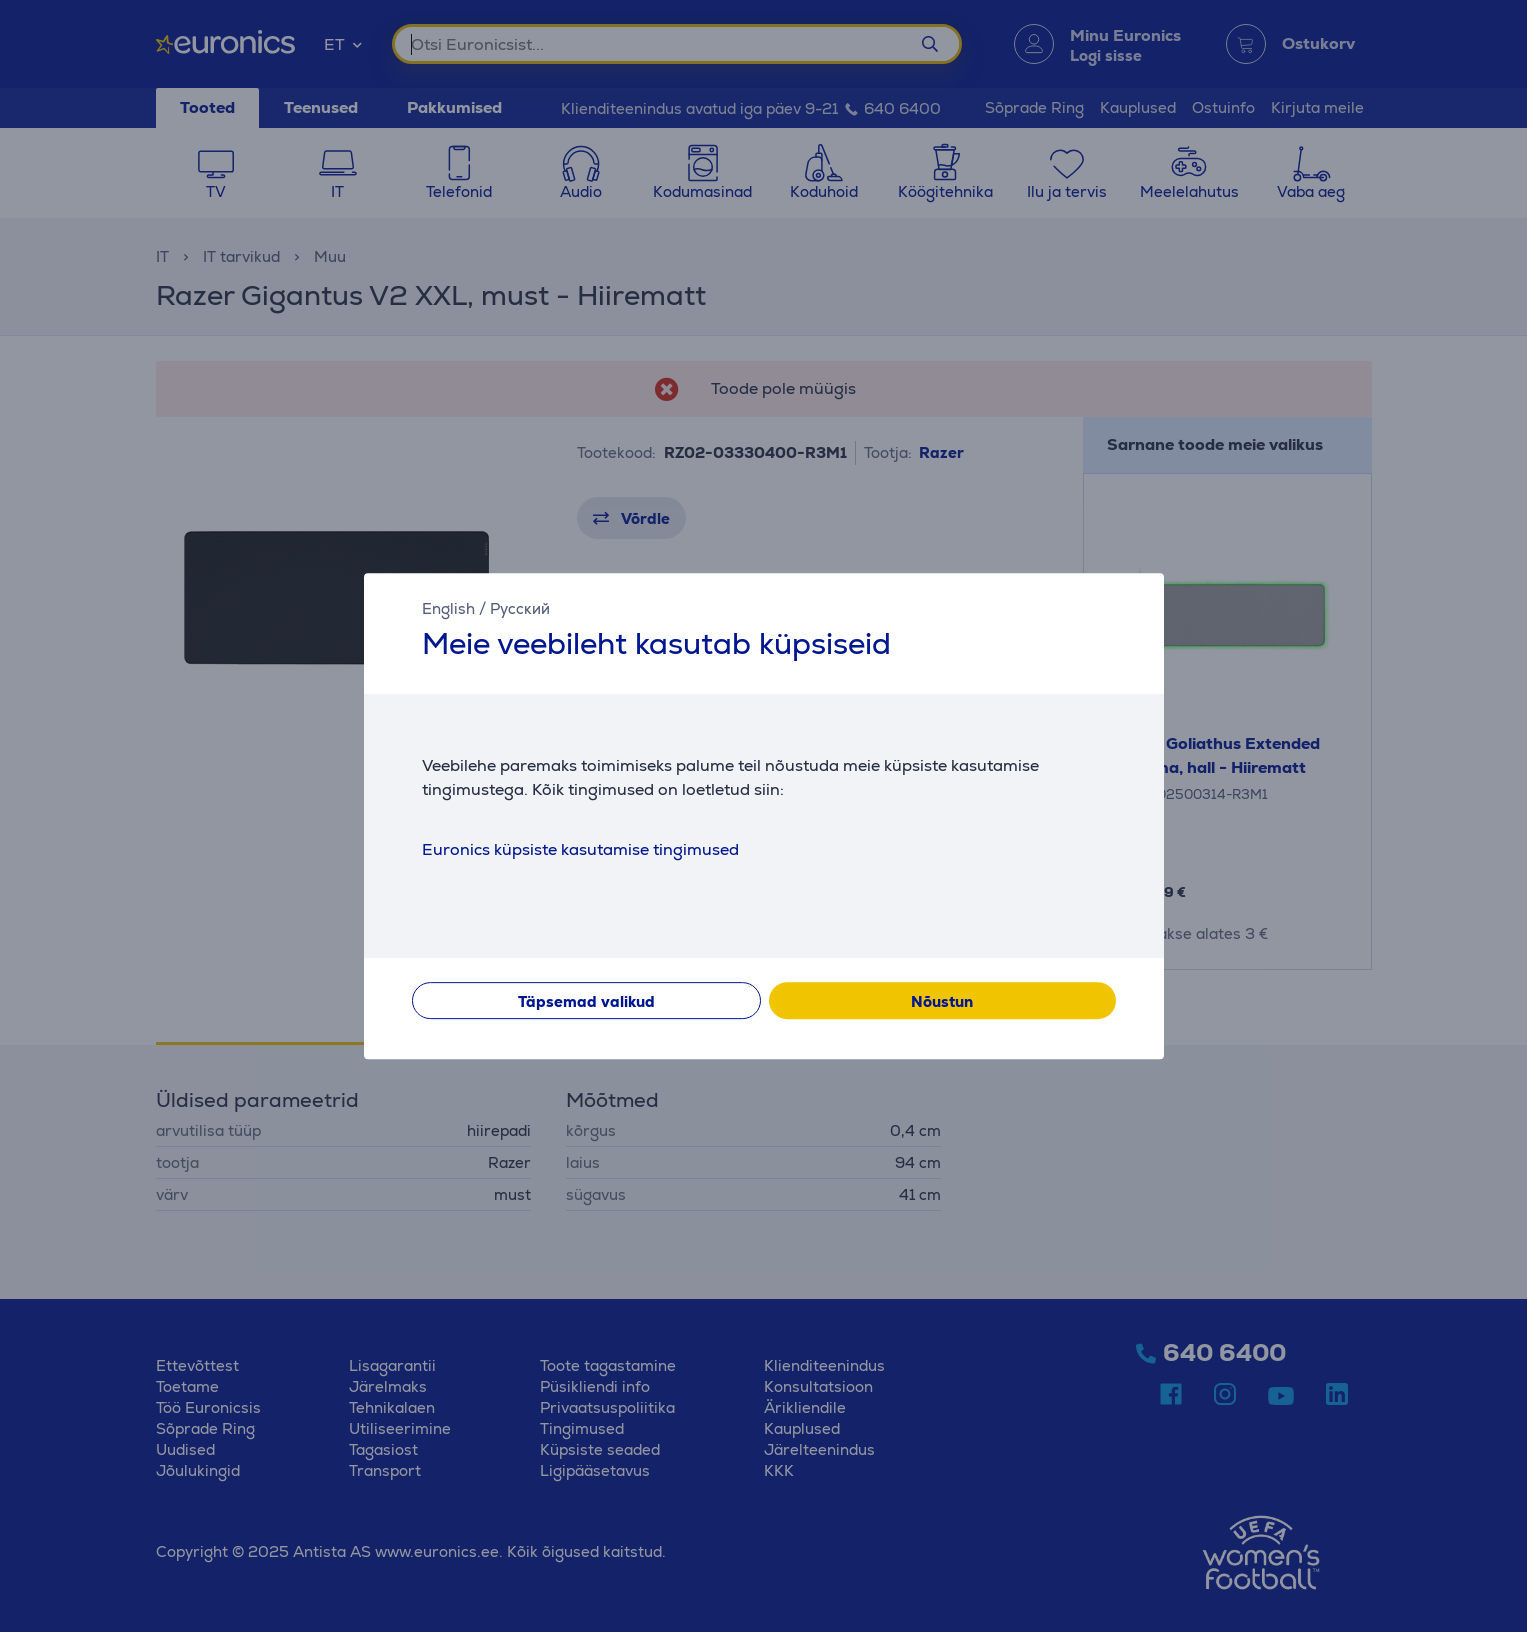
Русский (520, 608)
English (448, 608)
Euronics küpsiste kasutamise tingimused (580, 849)
